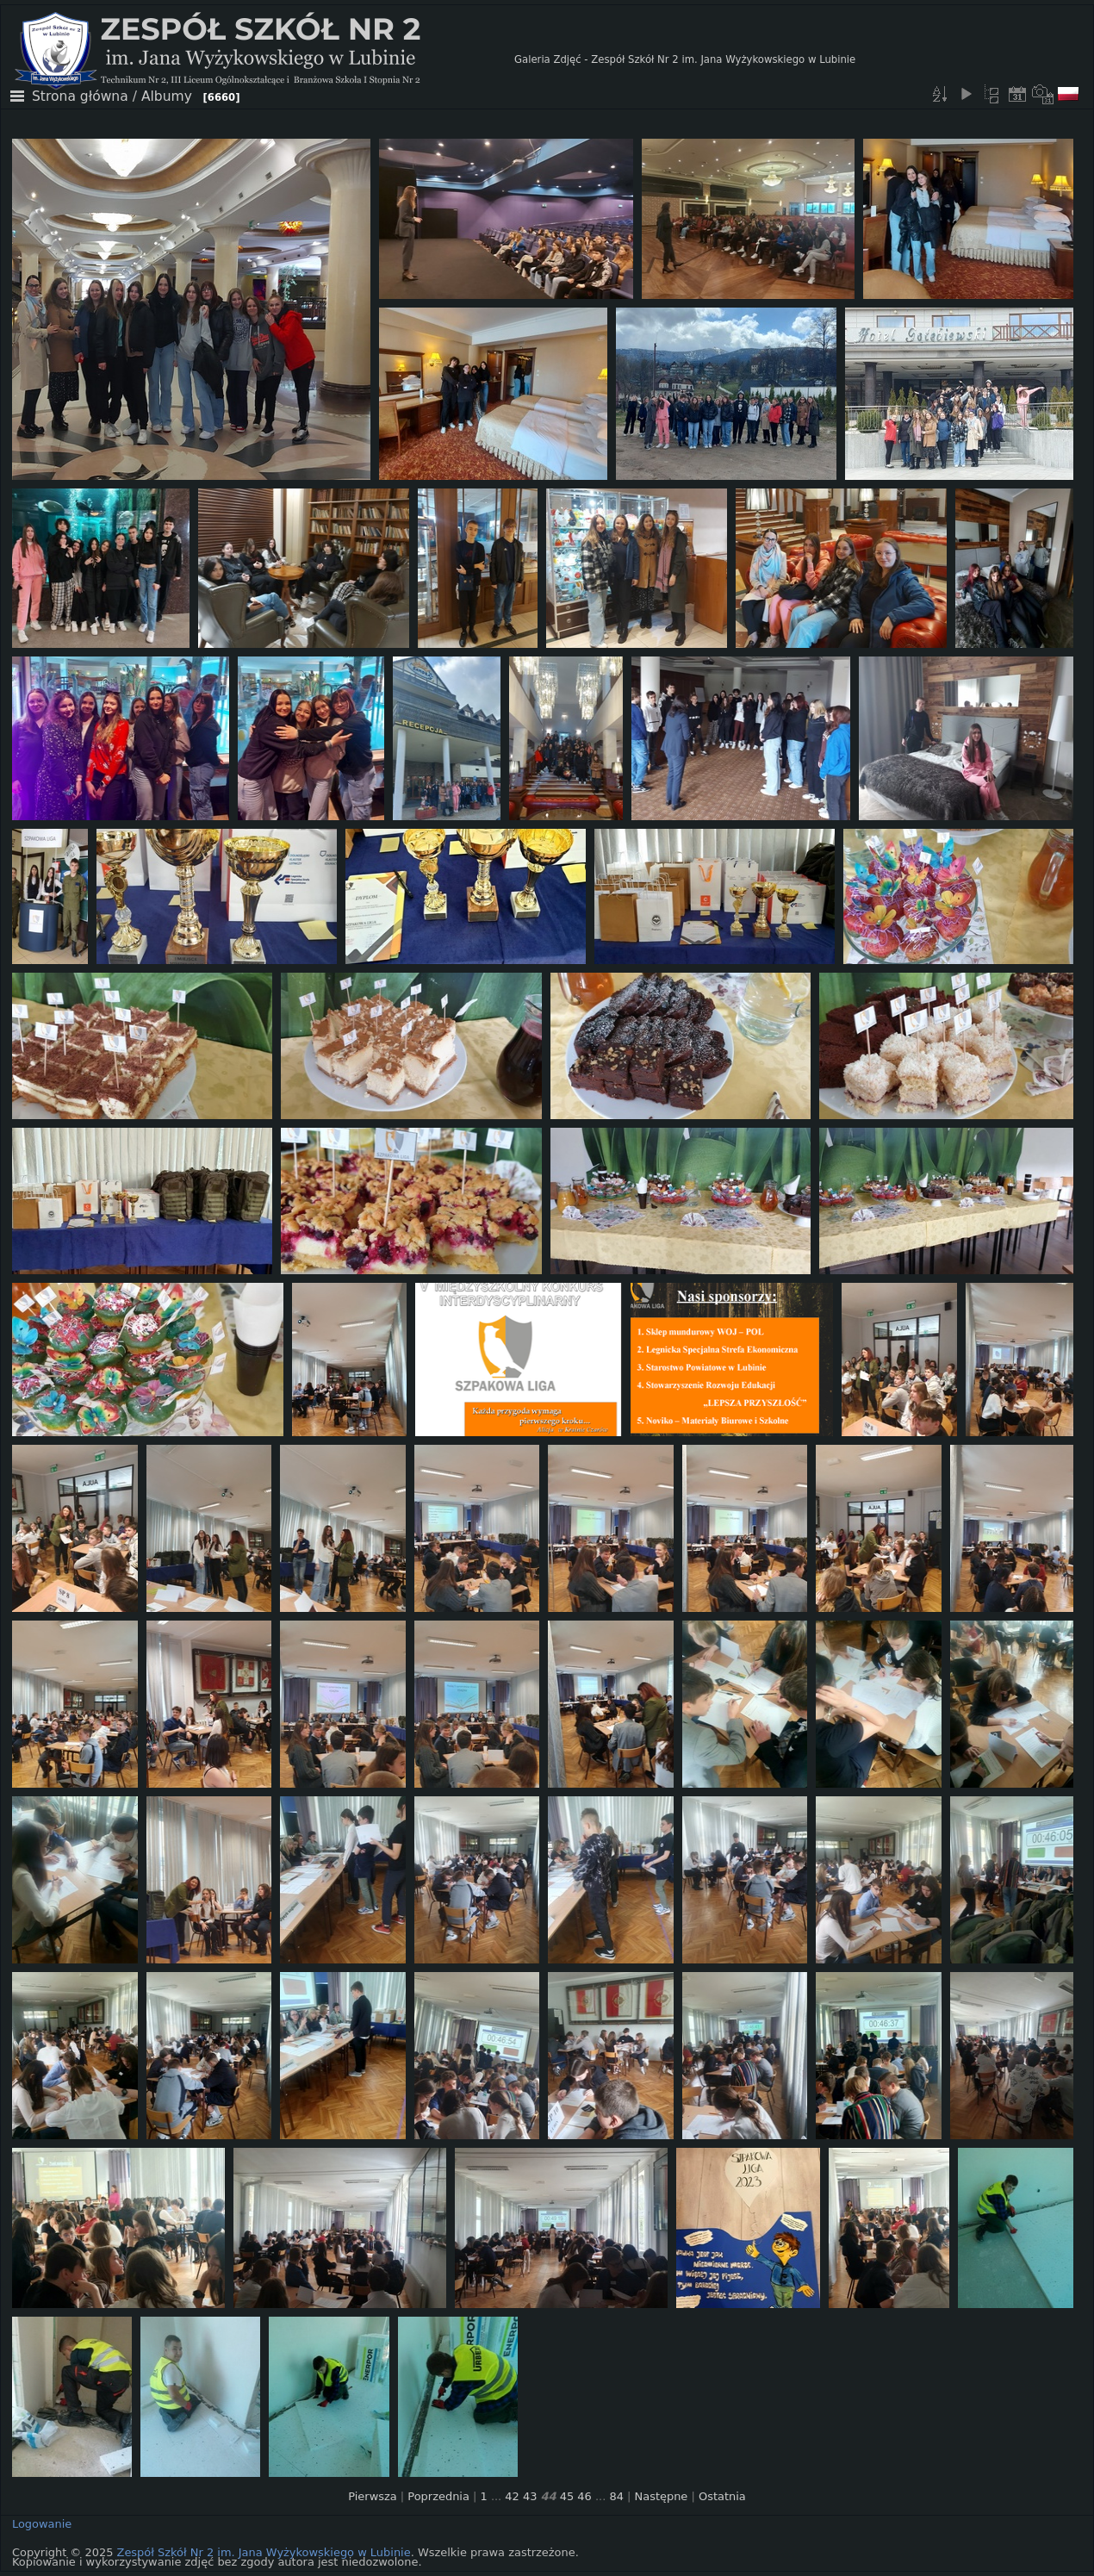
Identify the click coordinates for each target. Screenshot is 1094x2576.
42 (512, 2496)
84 (616, 2496)
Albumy (166, 96)
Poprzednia (438, 2496)
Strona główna (80, 96)
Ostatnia (722, 2496)
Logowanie (41, 2523)
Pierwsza (372, 2496)
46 (584, 2496)
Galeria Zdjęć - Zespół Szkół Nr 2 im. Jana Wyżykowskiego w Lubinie (684, 59)
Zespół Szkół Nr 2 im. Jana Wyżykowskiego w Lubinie (264, 2552)
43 (530, 2496)
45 (567, 2496)
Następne (661, 2496)
